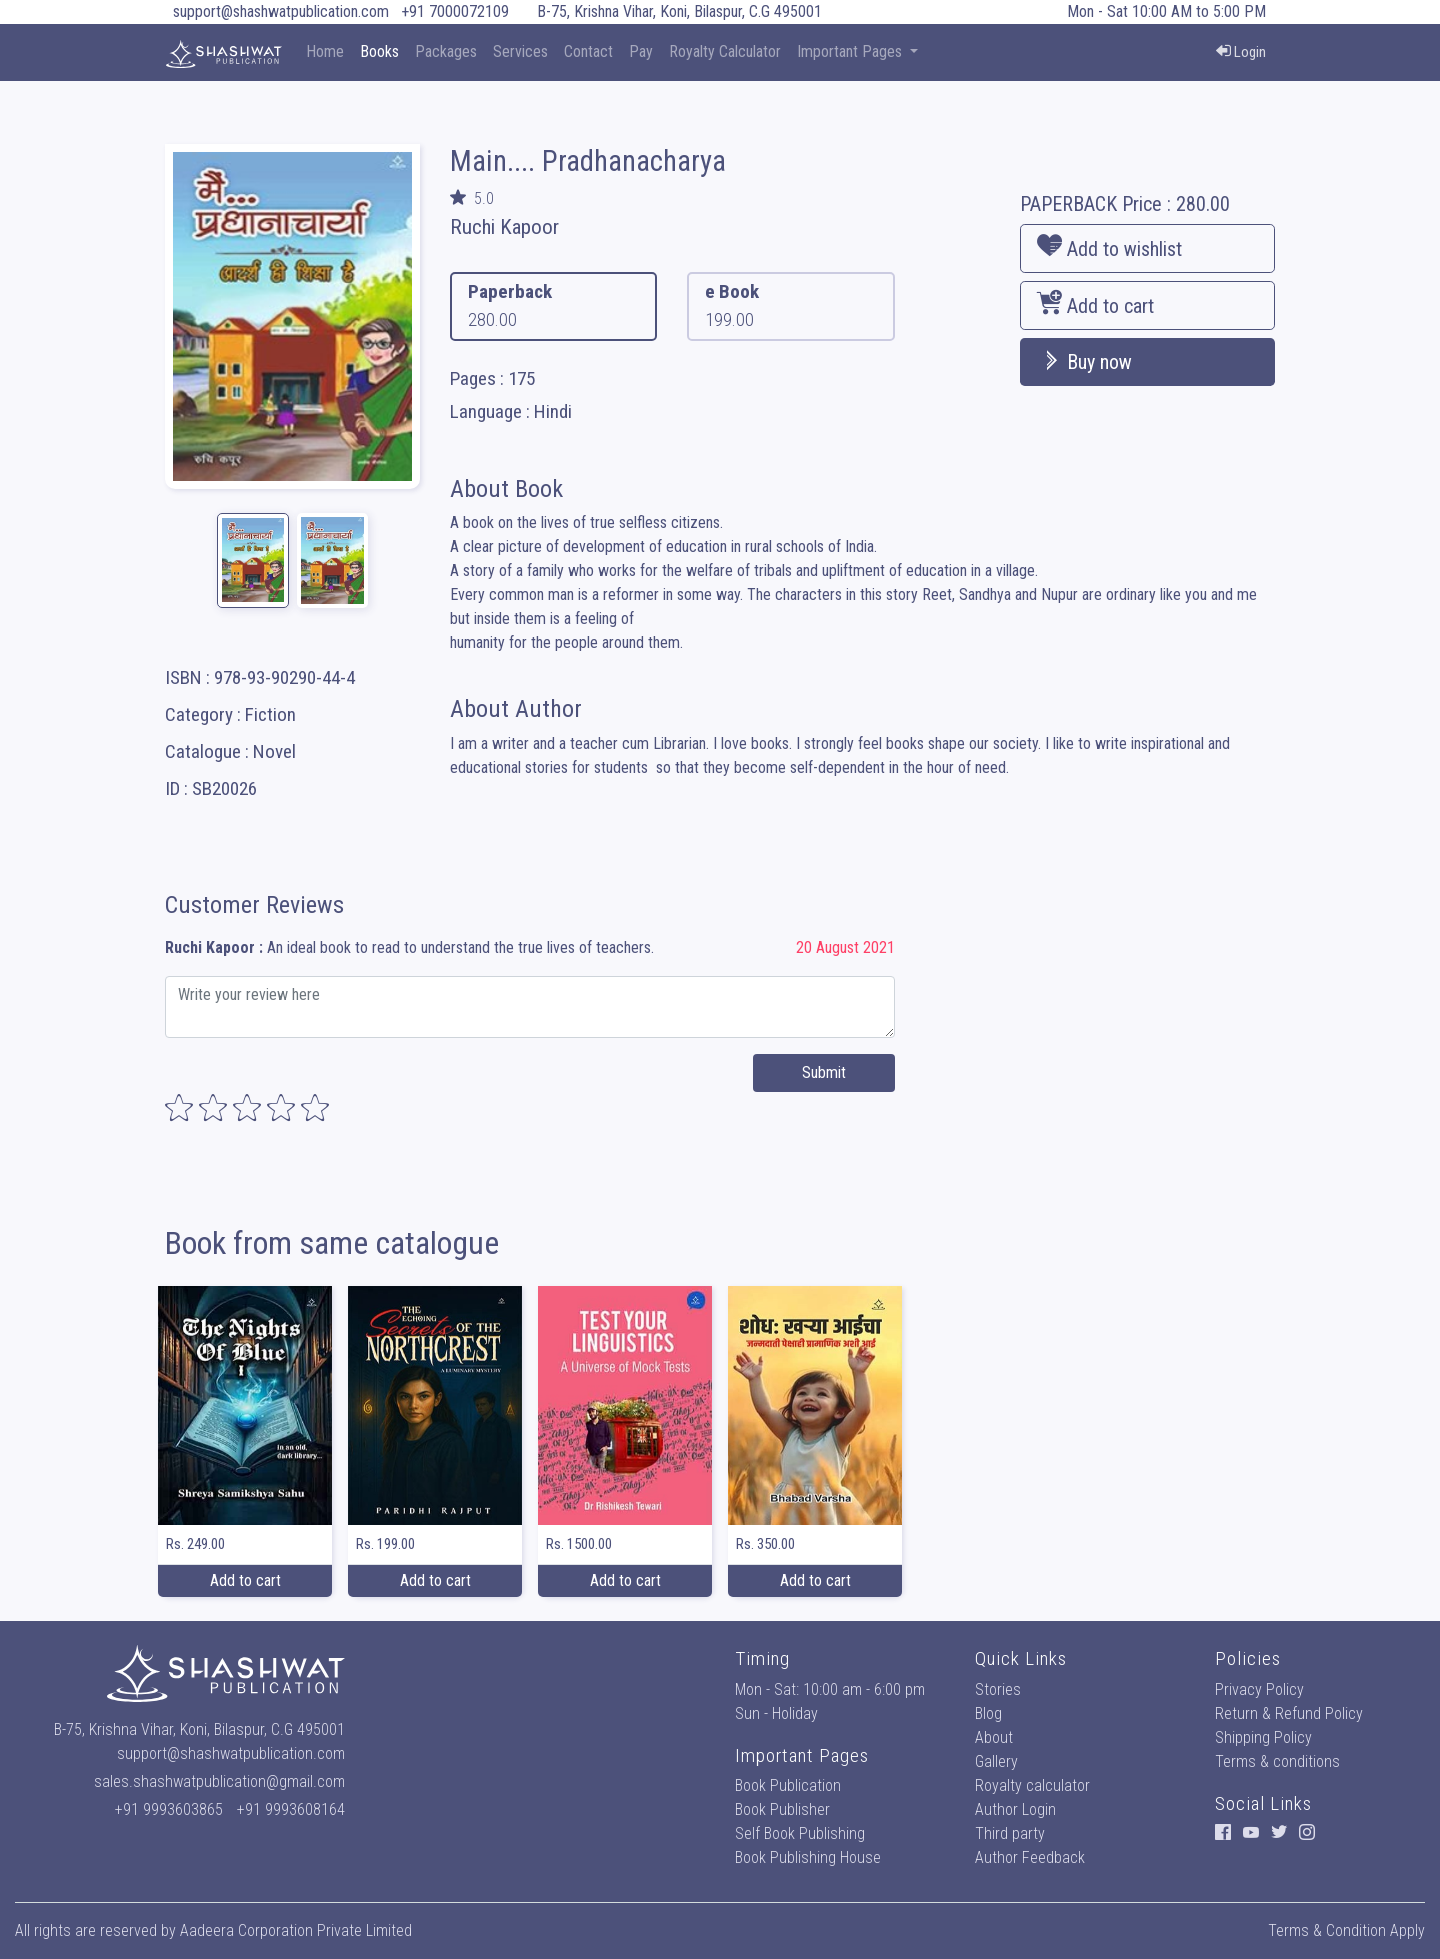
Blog (988, 1713)
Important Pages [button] (851, 51)
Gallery (996, 1761)
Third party (1010, 1833)
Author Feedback (1030, 1857)
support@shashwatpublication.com (281, 11)
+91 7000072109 (455, 11)
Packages (446, 51)
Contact (588, 51)
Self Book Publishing (800, 1833)
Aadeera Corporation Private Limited (296, 1930)
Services (520, 51)
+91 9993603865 (169, 1809)
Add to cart (1095, 304)
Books (379, 51)
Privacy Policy (1259, 1689)
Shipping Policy (1263, 1737)
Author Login (1015, 1809)
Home (325, 51)
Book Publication (788, 1785)
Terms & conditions (1277, 1761)
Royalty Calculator (725, 51)
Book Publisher (782, 1809)
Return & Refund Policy (1289, 1713)
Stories (998, 1689)
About (994, 1737)
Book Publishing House (808, 1857)
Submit (824, 1072)
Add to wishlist (1109, 247)
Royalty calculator (1032, 1785)
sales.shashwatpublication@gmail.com (219, 1781)
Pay (641, 51)
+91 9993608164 (291, 1809)
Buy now (1084, 362)
